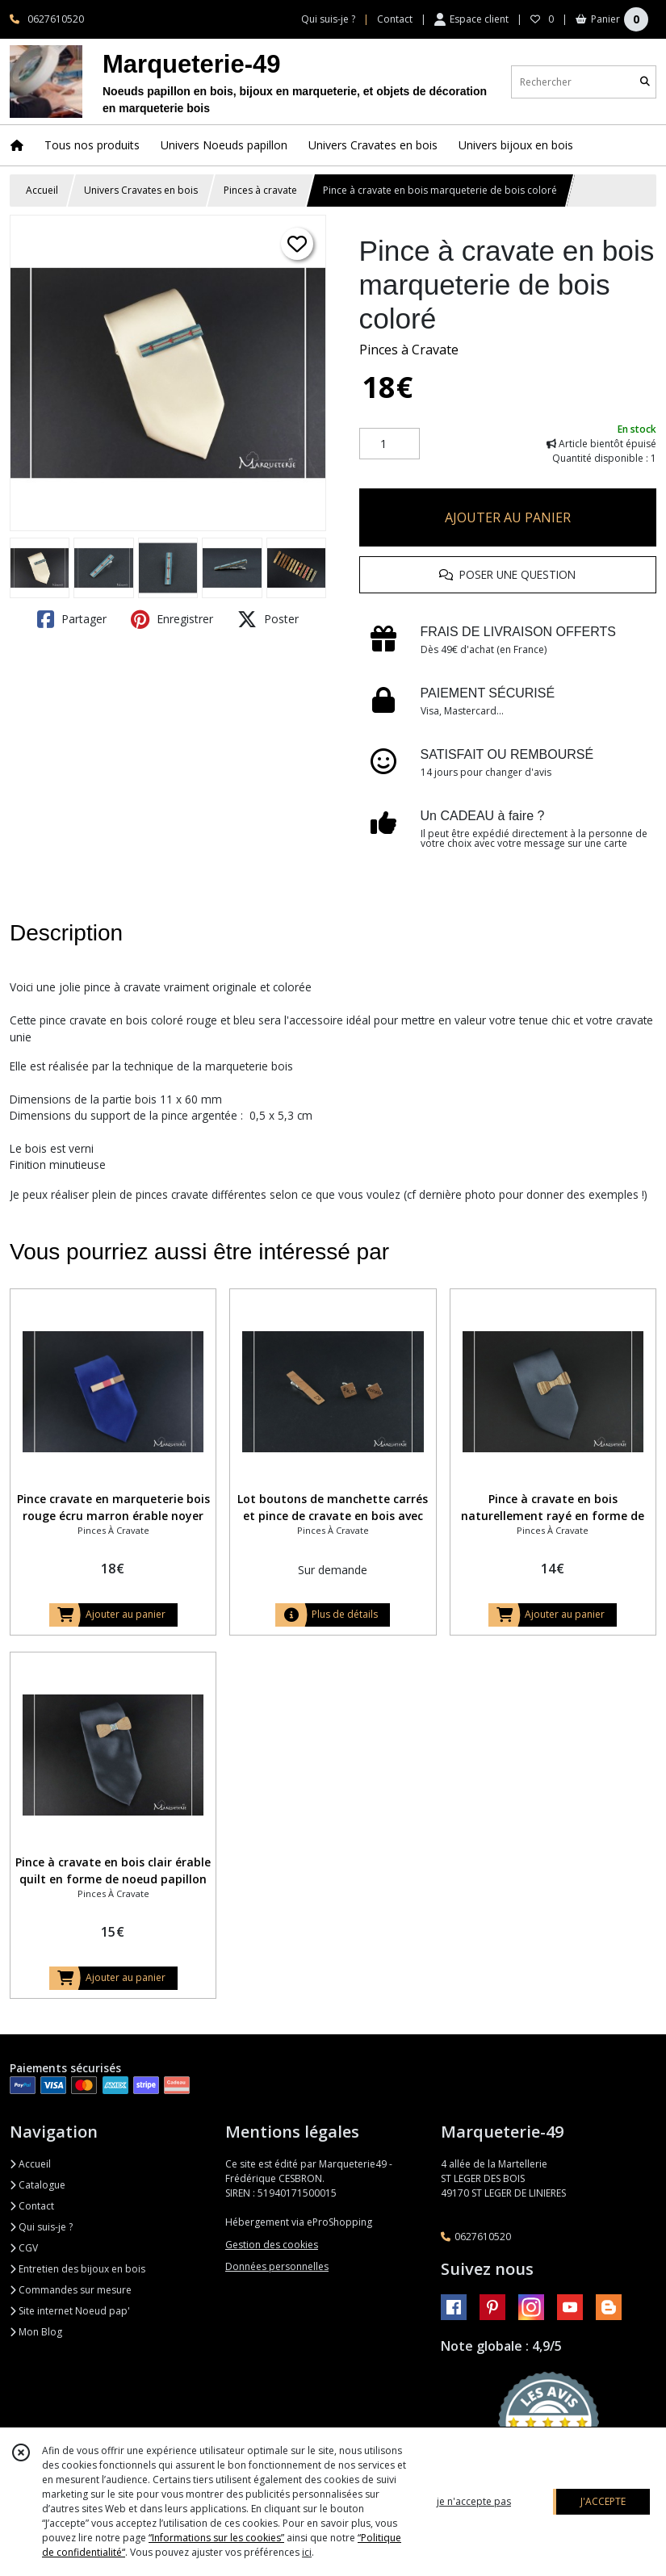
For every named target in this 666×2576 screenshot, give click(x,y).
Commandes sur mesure (71, 2290)
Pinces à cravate (260, 190)
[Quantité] (389, 444)
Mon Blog (36, 2332)
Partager (72, 619)
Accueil (42, 190)
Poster (268, 619)
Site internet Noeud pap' (70, 2311)
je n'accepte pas (474, 2501)
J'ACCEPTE (603, 2501)
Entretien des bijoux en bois (77, 2269)
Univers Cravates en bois (141, 190)
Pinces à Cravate (409, 349)
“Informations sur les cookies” (216, 2538)
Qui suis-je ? (41, 2227)
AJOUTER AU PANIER (508, 517)
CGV (24, 2248)
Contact (395, 19)
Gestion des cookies (271, 2244)
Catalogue (37, 2185)
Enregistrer (172, 619)
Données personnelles (277, 2266)
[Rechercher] (645, 82)
